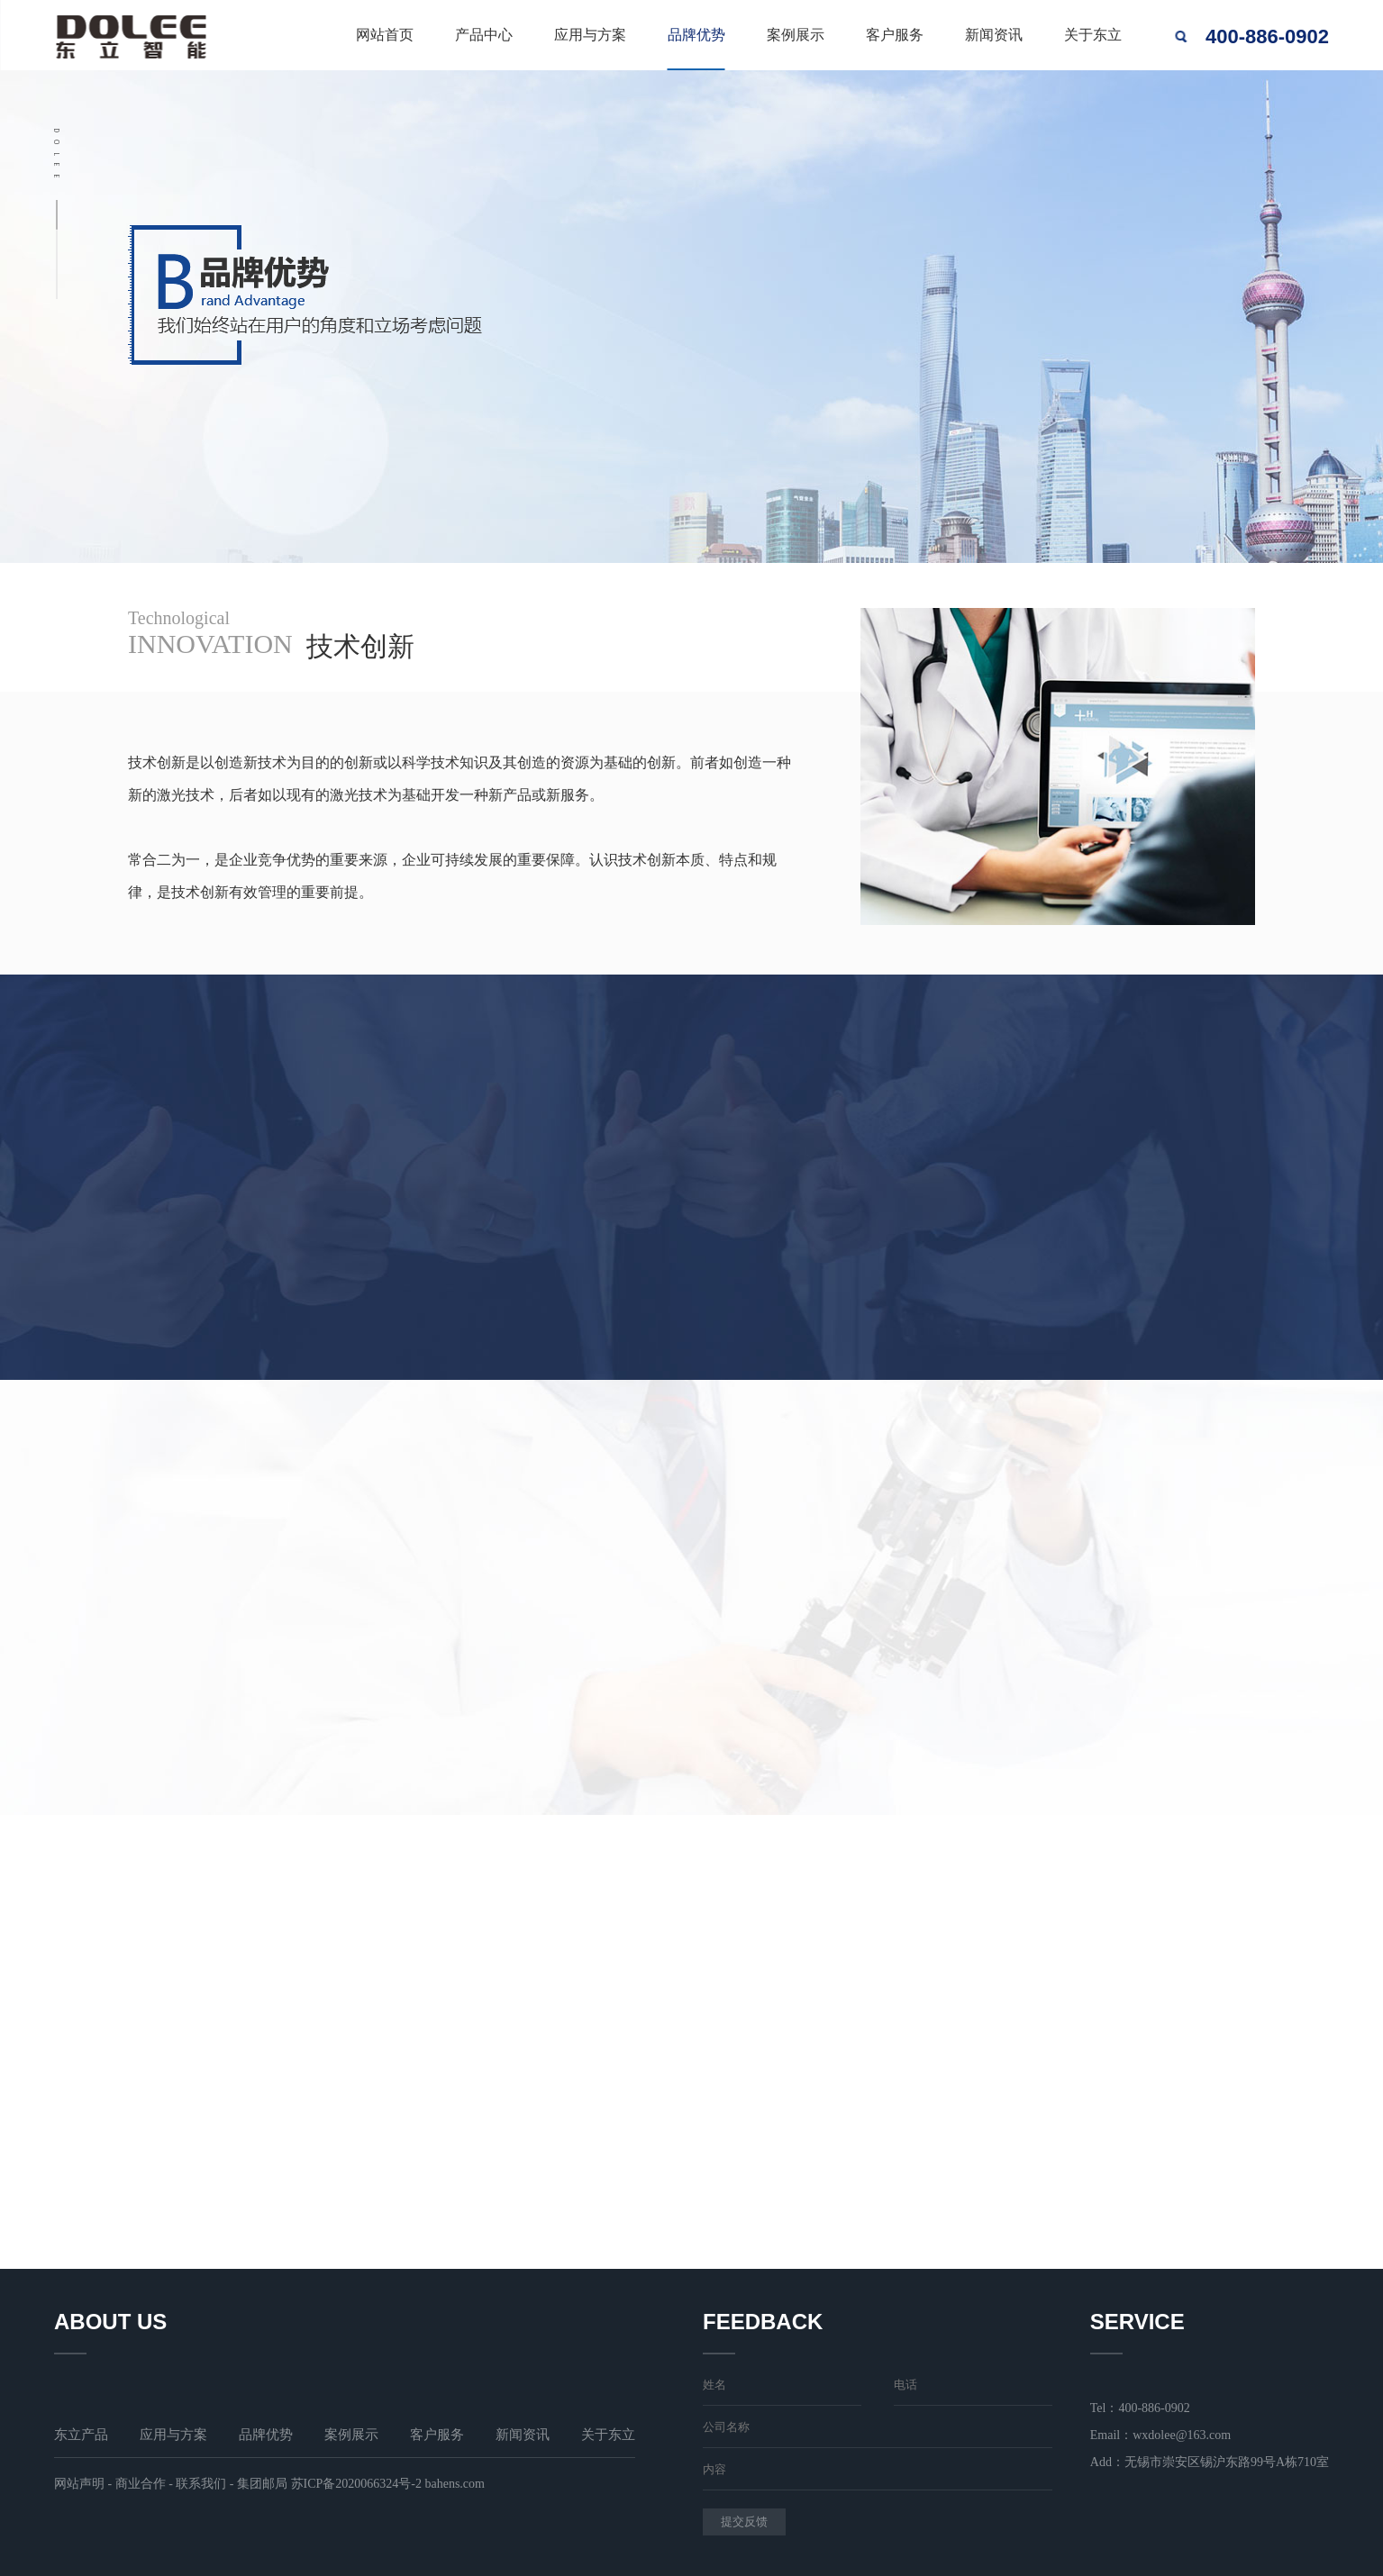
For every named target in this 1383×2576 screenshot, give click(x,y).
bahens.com (454, 2483)
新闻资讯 (994, 34)
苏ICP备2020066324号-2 (356, 2483)
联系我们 (201, 2483)
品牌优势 (696, 34)
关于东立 (1093, 34)
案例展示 (795, 34)
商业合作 (140, 2483)
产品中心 (484, 34)
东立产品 (81, 2434)
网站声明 (79, 2483)
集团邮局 (262, 2483)
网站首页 (385, 34)
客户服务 (895, 34)
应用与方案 (590, 34)
